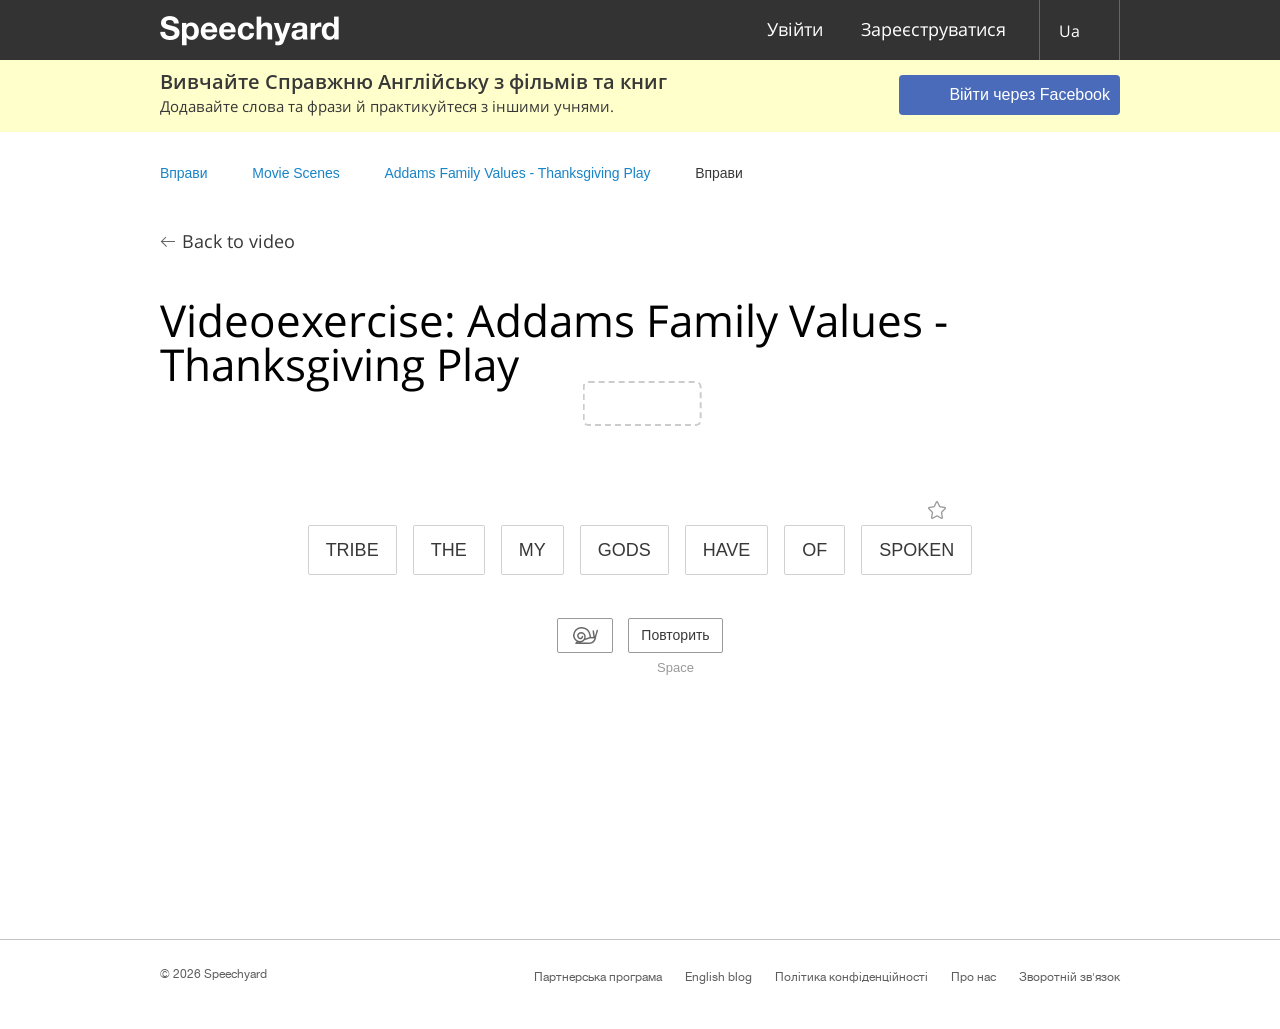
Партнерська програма (598, 977)
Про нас (973, 977)
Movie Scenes (295, 173)
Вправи (183, 173)
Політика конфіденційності (851, 977)
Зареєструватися (933, 30)
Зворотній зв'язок (1069, 977)
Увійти (795, 30)
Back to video (238, 241)
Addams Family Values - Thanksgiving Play (517, 173)
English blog (718, 977)
